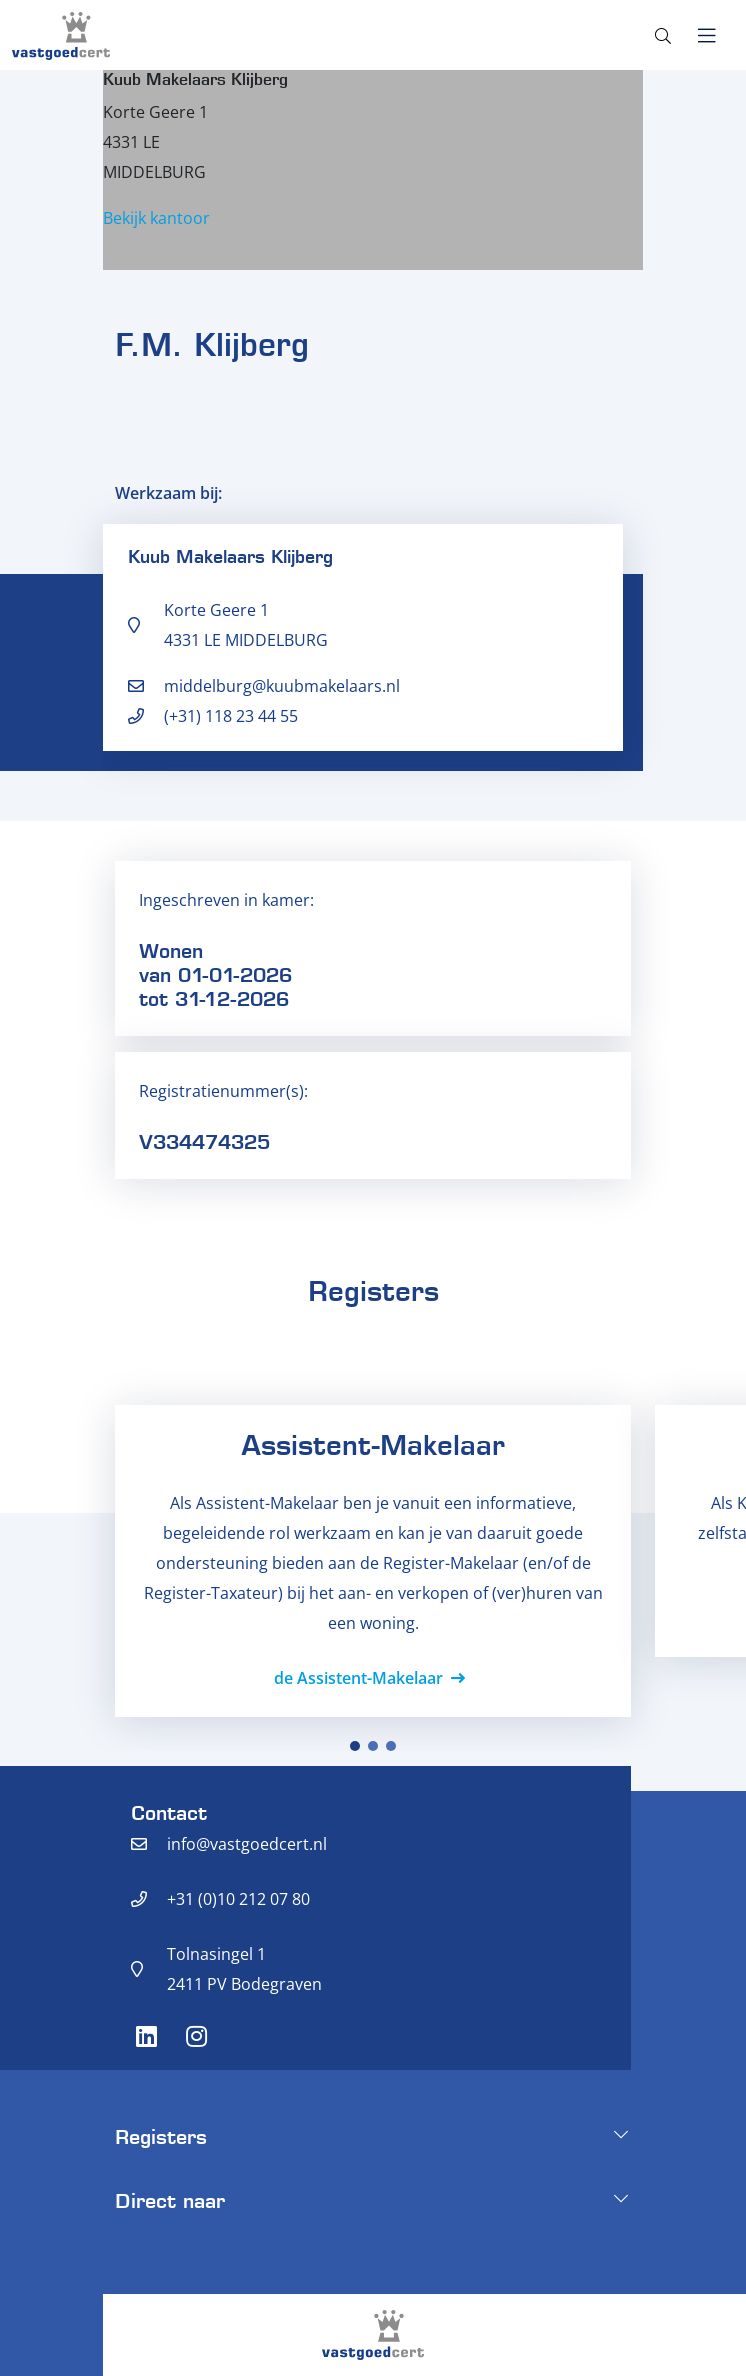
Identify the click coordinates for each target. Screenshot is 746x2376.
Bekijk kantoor (156, 218)
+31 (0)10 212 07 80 (238, 1899)
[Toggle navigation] (706, 36)
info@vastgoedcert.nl (247, 1844)
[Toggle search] (663, 36)
